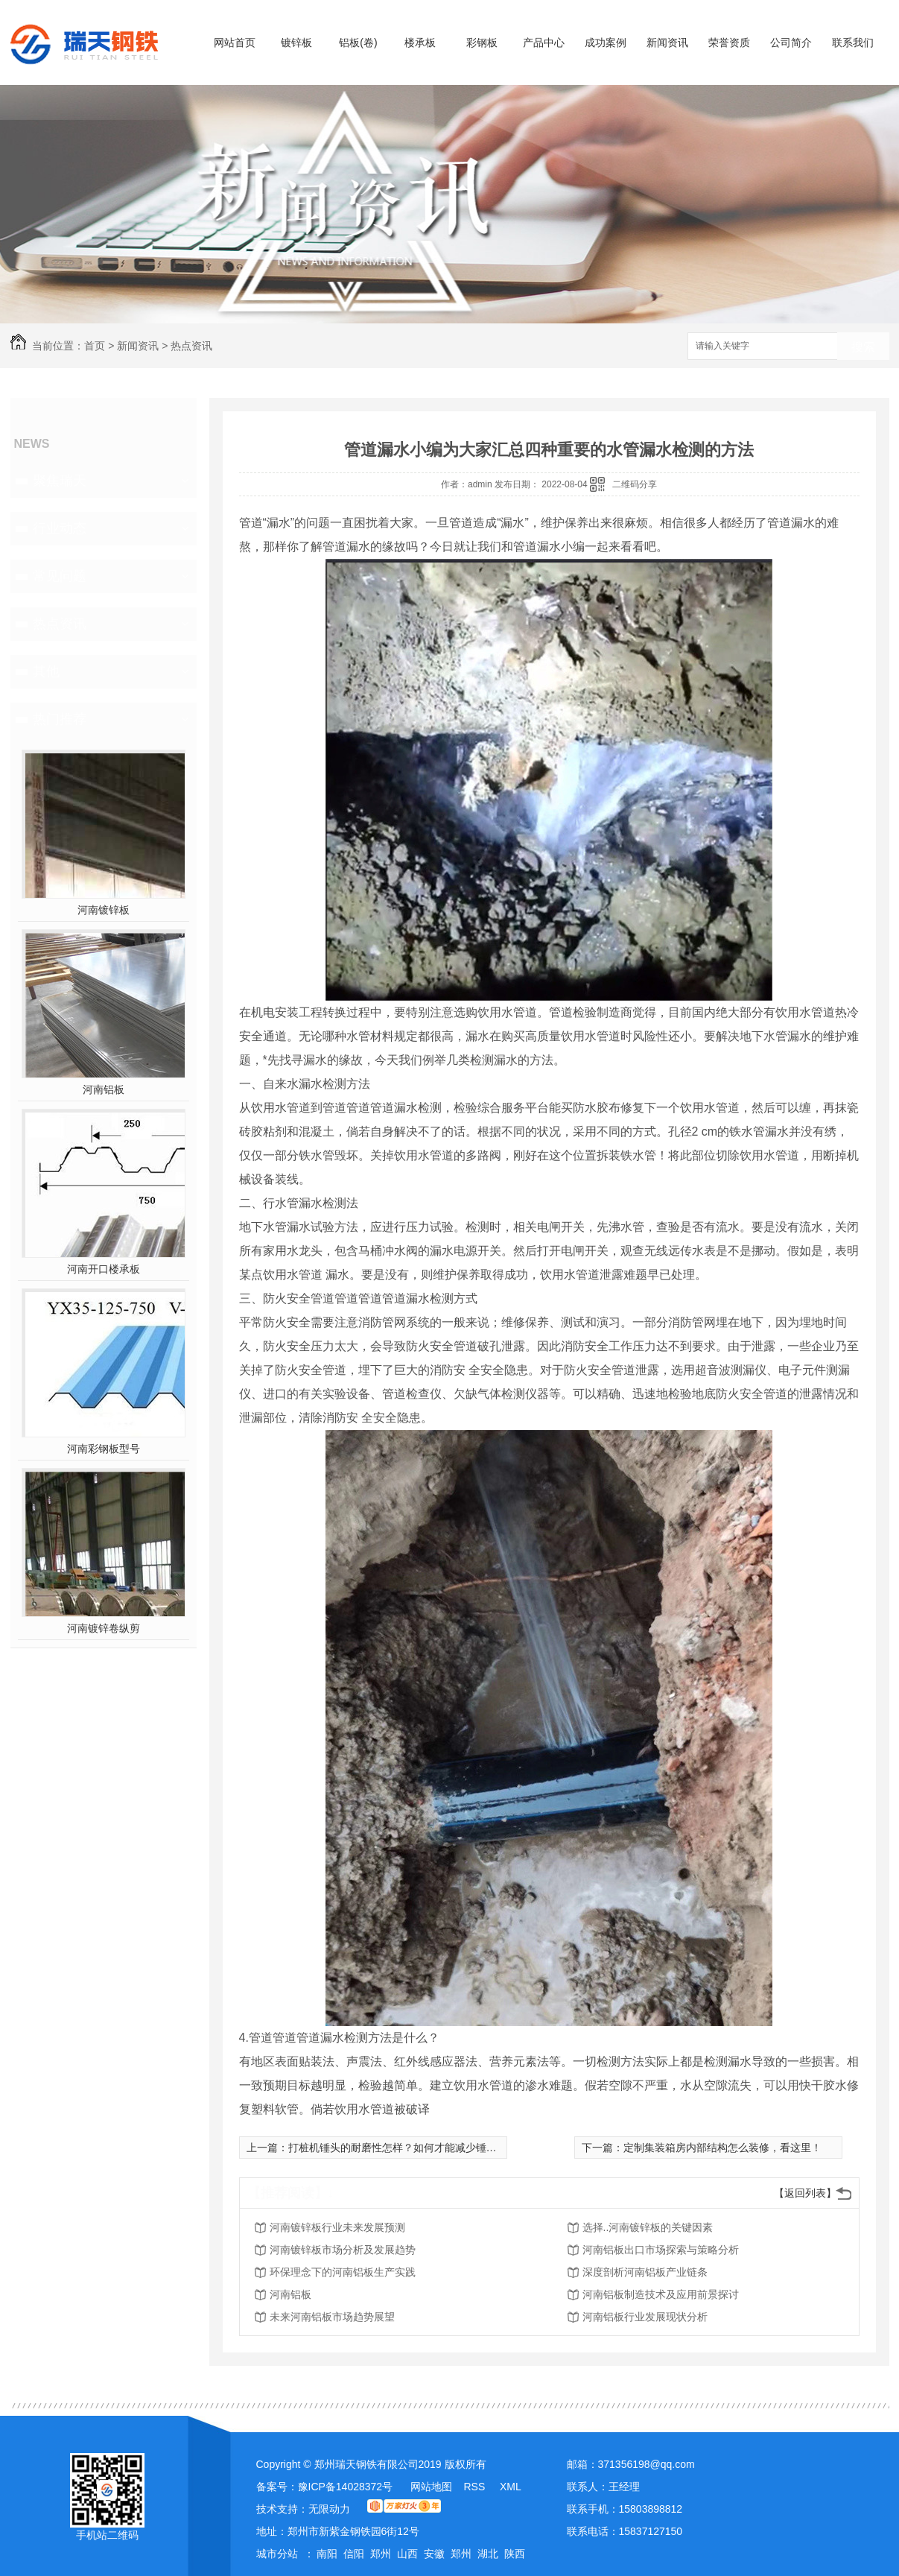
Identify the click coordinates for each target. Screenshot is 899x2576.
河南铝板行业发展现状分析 (645, 2317)
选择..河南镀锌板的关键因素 (648, 2227)
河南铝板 (103, 1089)
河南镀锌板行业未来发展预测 (337, 2227)
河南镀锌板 (103, 910)
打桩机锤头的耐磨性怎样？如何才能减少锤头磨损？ (408, 2147)
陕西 (514, 2554)
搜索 (863, 347)
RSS (475, 2487)
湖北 (487, 2554)
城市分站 (277, 2554)
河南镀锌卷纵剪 (103, 1628)
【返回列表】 (805, 2193)
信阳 (353, 2554)
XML (510, 2487)
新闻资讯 (667, 42)
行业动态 (59, 528)
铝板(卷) (358, 42)
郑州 (380, 2554)
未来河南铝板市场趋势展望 (332, 2317)
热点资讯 (191, 346)
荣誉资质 (729, 42)
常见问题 (59, 576)
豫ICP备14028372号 (345, 2487)
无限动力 (329, 2509)
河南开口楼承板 (103, 1269)
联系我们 (853, 42)
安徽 (434, 2554)
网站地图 (431, 2487)
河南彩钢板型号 (103, 1449)
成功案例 (605, 42)
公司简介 (791, 42)
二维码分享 (634, 484)
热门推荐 (59, 719)
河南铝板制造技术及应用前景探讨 (660, 2294)
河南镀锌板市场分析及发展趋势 (343, 2250)
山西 (407, 2554)
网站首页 (234, 42)
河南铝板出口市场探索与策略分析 (660, 2250)
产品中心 (544, 42)
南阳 (327, 2554)
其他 (46, 671)
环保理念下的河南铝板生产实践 (343, 2272)
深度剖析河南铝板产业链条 (645, 2272)
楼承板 (420, 42)
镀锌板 (296, 42)
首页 (94, 346)
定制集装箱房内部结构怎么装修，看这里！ (722, 2147)
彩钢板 (482, 42)
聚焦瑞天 (59, 480)
